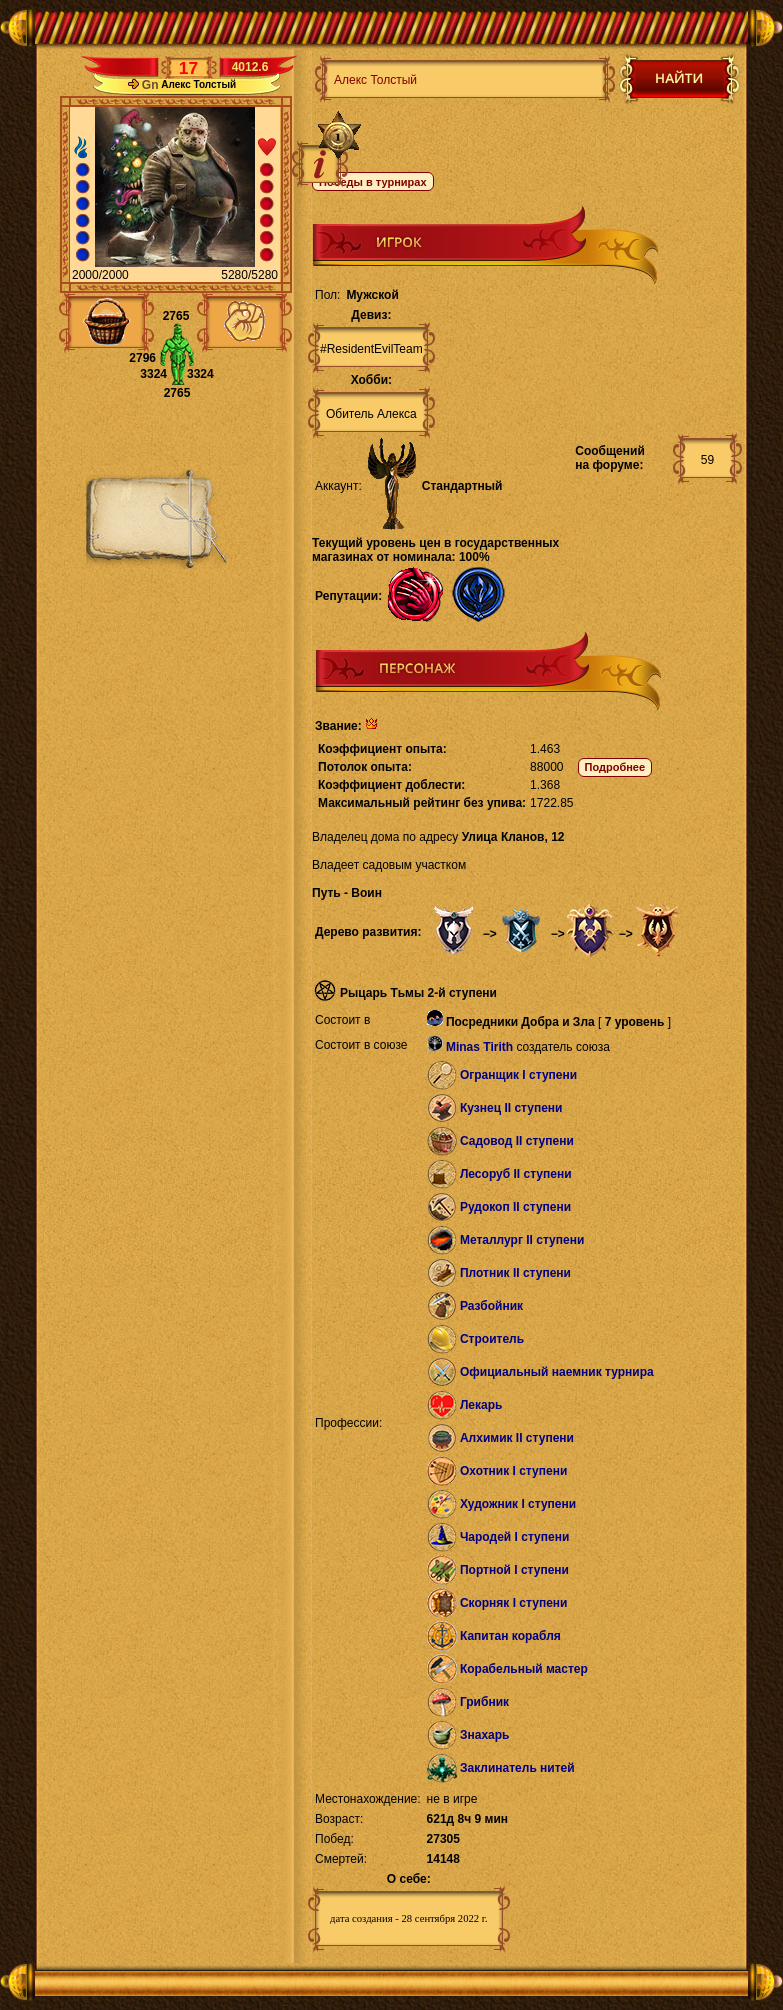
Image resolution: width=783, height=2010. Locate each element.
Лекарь (481, 1405)
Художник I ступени (518, 1504)
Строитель (492, 1339)
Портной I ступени (514, 1570)
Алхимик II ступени (517, 1438)
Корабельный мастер (524, 1669)
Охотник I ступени (513, 1471)
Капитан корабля (510, 1636)
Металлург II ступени (522, 1240)
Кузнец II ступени (511, 1108)
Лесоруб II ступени (516, 1174)
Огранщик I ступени (518, 1075)
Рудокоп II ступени (515, 1207)
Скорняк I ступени (514, 1603)
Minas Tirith (479, 1047)
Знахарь (485, 1735)
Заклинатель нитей (517, 1768)
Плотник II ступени (515, 1273)
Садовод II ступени (517, 1141)
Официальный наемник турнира (557, 1372)
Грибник (484, 1702)
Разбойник (491, 1306)
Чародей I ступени (514, 1537)
